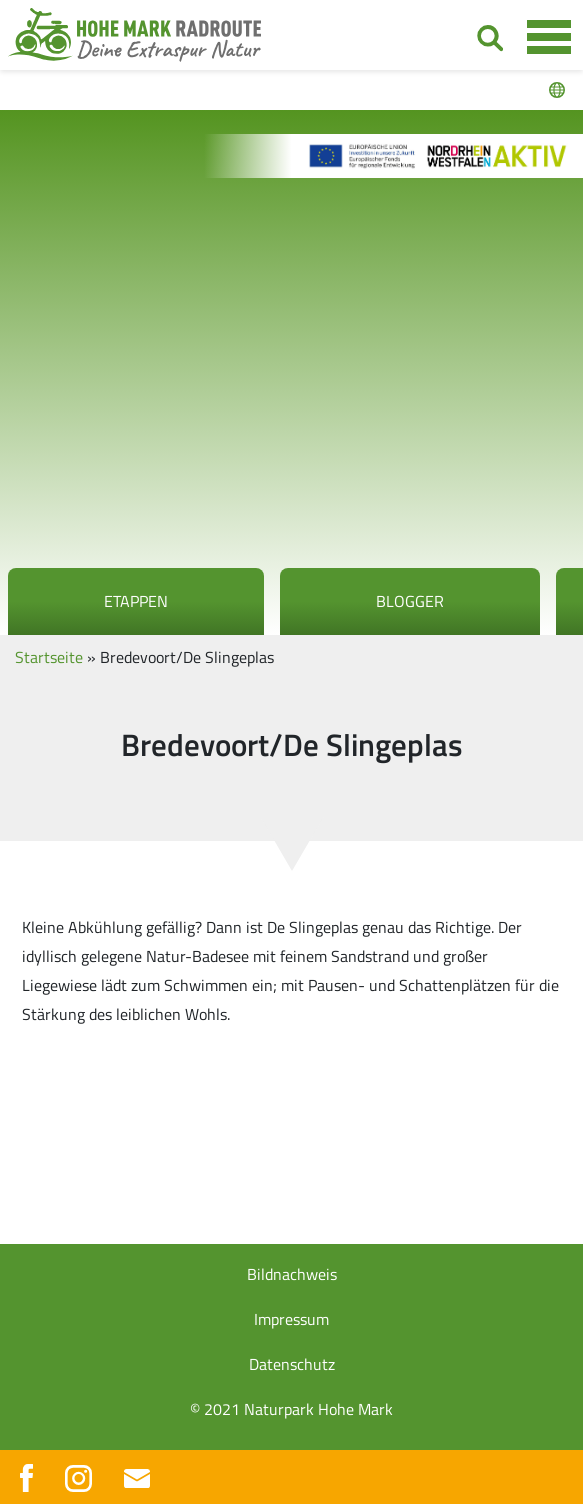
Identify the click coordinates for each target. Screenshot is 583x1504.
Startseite (49, 657)
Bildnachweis (292, 1274)
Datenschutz (292, 1364)
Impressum (291, 1319)
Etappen (136, 601)
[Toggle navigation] (548, 36)
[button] (36, 1468)
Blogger (410, 601)
